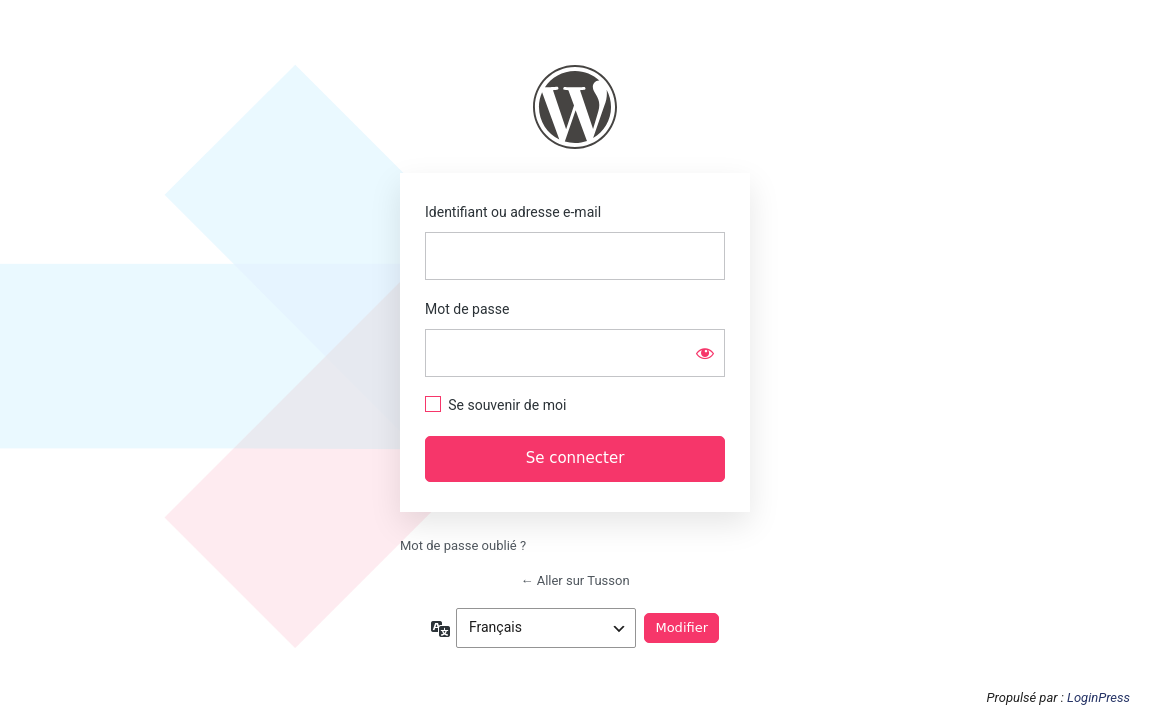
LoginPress (1098, 697)
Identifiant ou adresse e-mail (513, 212)
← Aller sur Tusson (574, 580)
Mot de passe (467, 309)
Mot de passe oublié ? (463, 545)
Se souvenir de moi (507, 405)
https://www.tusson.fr (575, 107)
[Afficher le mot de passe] (705, 353)
